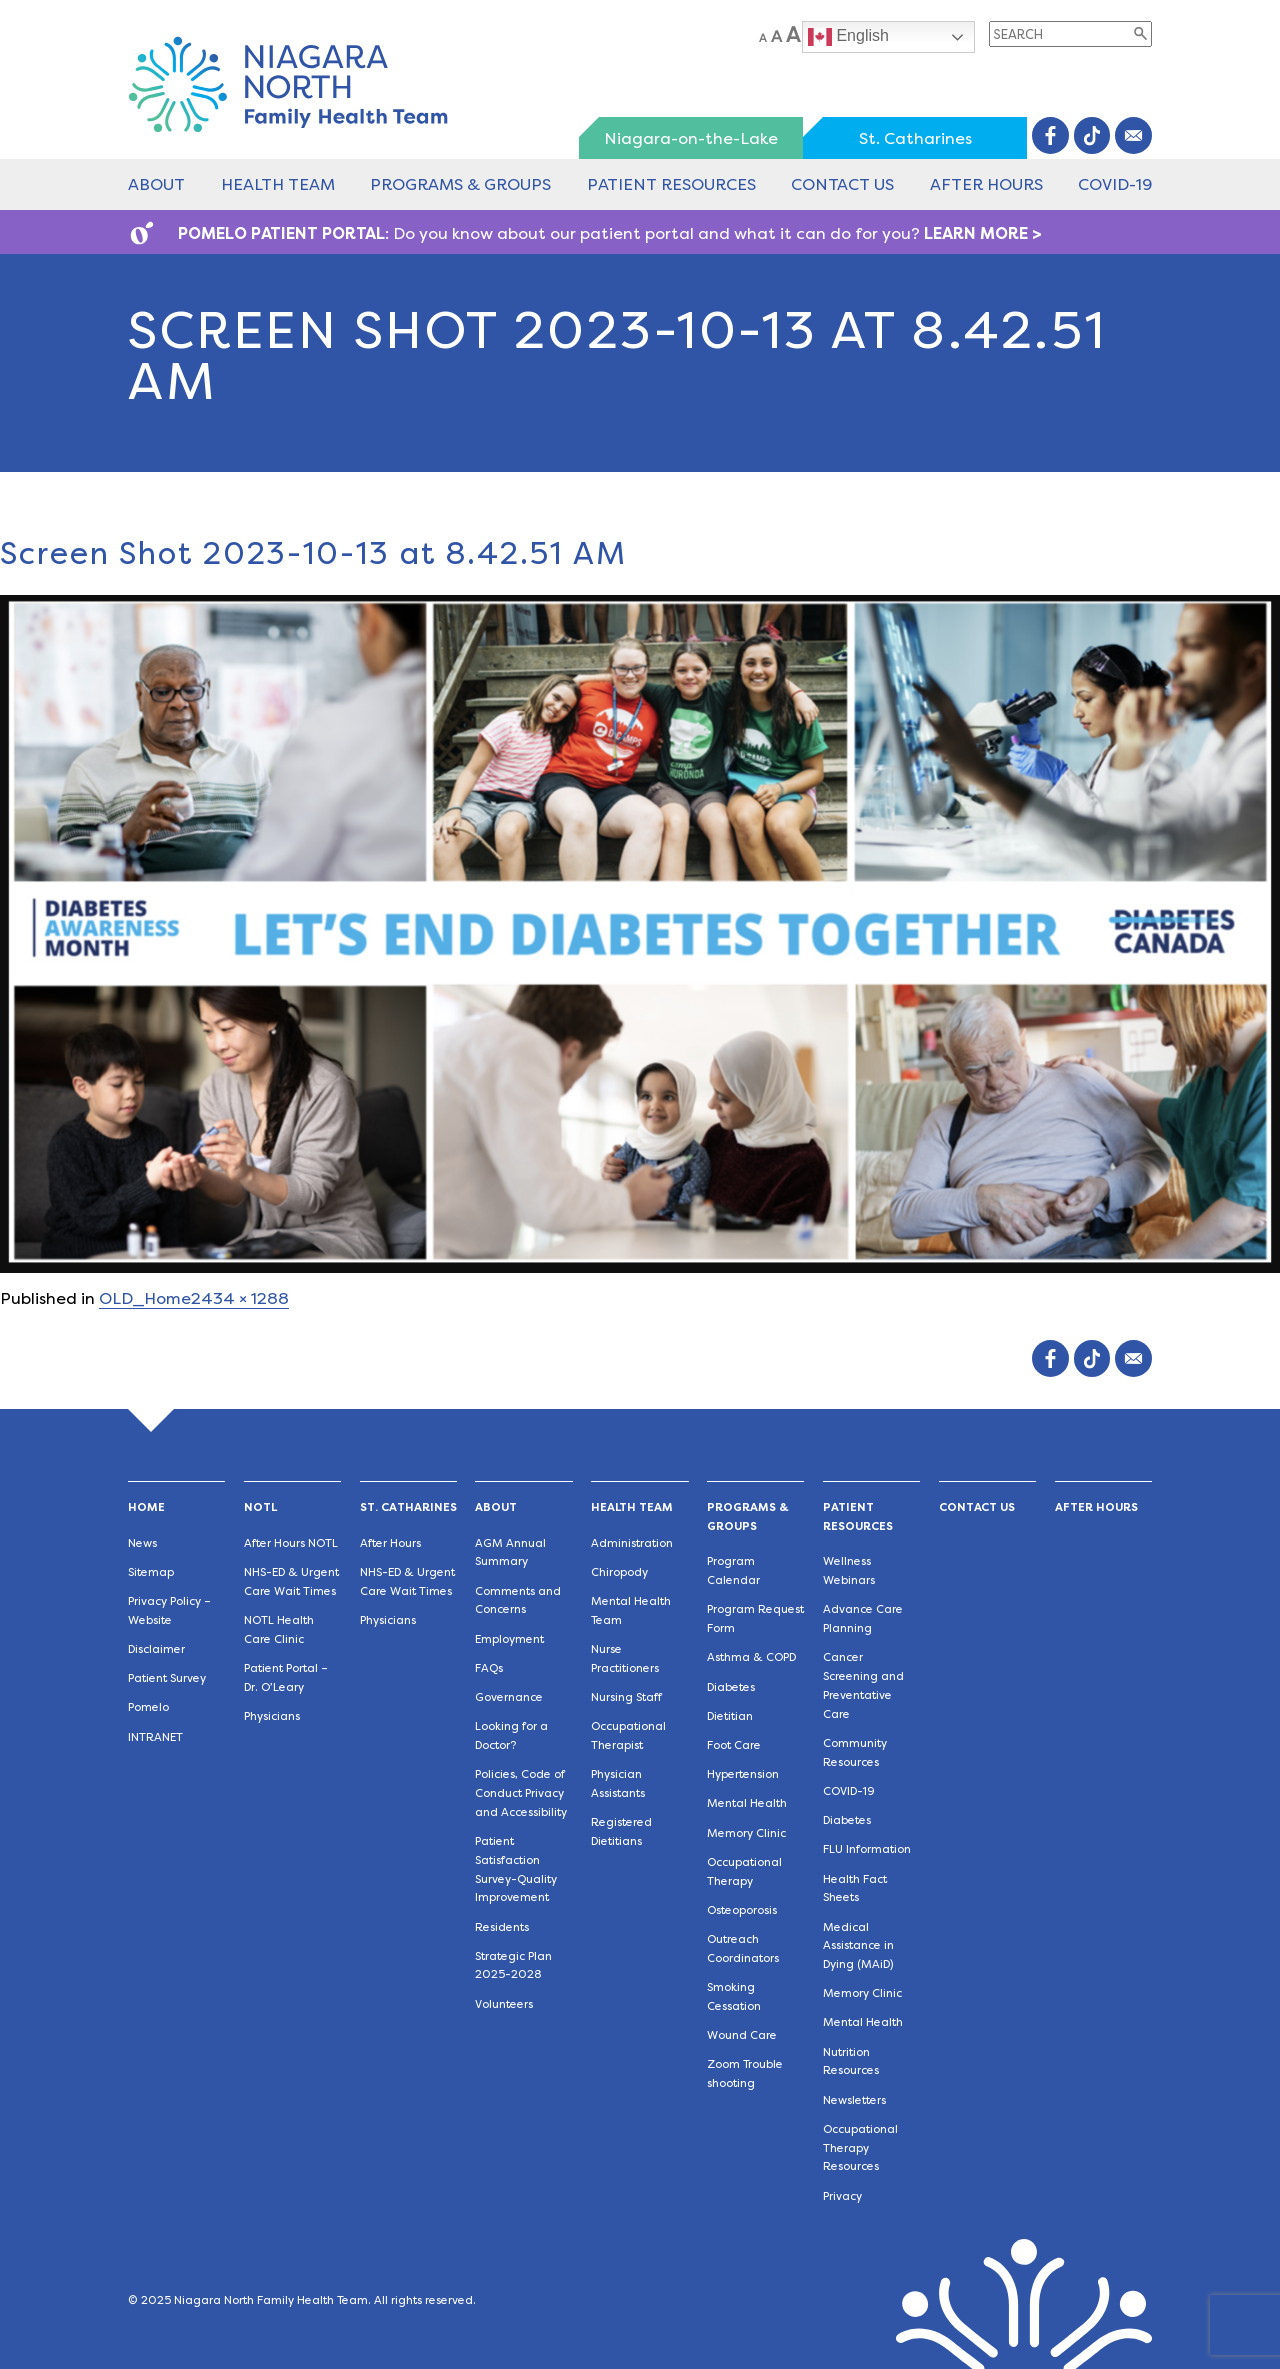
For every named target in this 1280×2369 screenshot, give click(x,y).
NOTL (260, 1507)
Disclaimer (156, 1649)
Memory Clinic (746, 1833)
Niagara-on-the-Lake (691, 138)
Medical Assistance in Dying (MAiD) (858, 1946)
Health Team (278, 184)
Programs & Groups (460, 184)
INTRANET (155, 1737)
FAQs (489, 1668)
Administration (632, 1543)
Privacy (842, 2196)
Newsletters (854, 2100)
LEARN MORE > (983, 233)
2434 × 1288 (240, 1298)
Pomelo (148, 1707)
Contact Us (842, 184)
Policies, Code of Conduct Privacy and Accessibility (521, 1793)
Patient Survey (167, 1678)
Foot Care (734, 1745)
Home (146, 1507)
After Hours (986, 184)
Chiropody (619, 1572)
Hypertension (743, 1774)
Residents (502, 1927)
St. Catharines (915, 138)
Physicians (272, 1716)
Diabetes (731, 1687)
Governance (509, 1697)
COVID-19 (1115, 184)
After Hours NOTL (291, 1543)
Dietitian (730, 1716)
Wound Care (742, 2035)
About (156, 184)
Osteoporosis (742, 1910)
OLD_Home (145, 1298)
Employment (509, 1639)
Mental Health (747, 1803)
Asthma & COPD (751, 1657)
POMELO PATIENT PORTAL (281, 233)
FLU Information (867, 1849)
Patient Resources (671, 184)
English (848, 37)
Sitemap (151, 1572)
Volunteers (504, 2004)
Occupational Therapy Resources (860, 2148)
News (142, 1543)
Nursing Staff (626, 1697)
